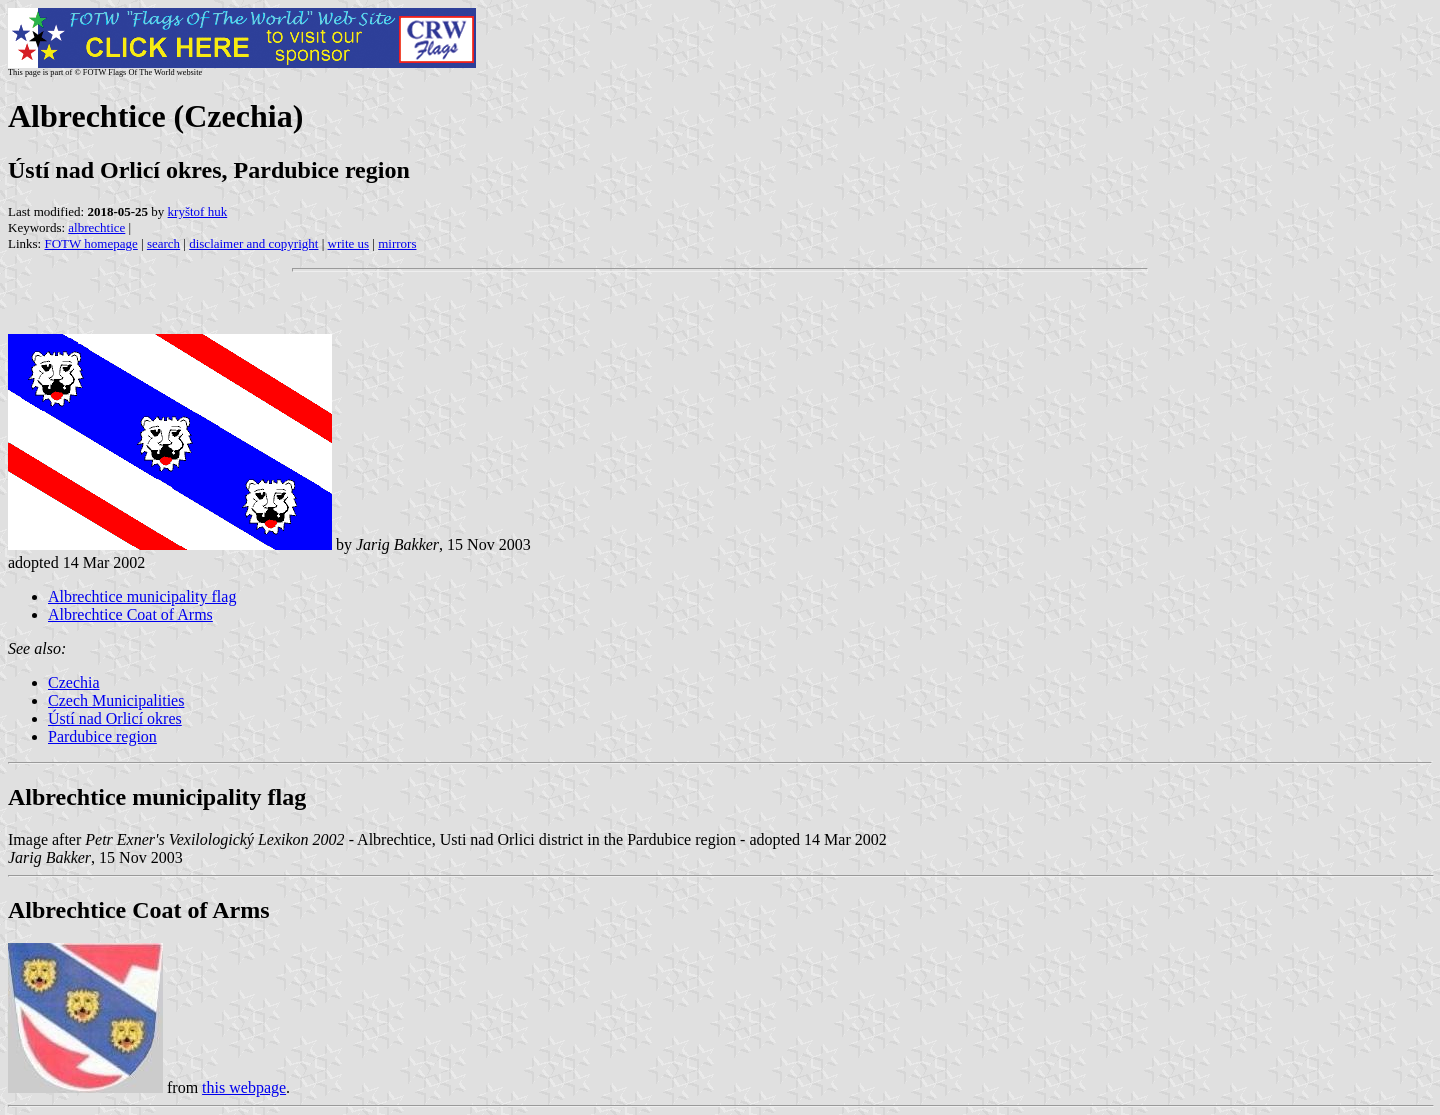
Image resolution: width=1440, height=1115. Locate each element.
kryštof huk (198, 211)
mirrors (397, 243)
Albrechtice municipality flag (142, 596)
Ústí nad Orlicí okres (115, 718)
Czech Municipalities (116, 700)
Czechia (74, 682)
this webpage (244, 1087)
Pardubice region (102, 736)
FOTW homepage (90, 243)
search (163, 243)
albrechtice (96, 227)
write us (349, 243)
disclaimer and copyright (253, 243)
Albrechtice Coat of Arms (130, 614)
